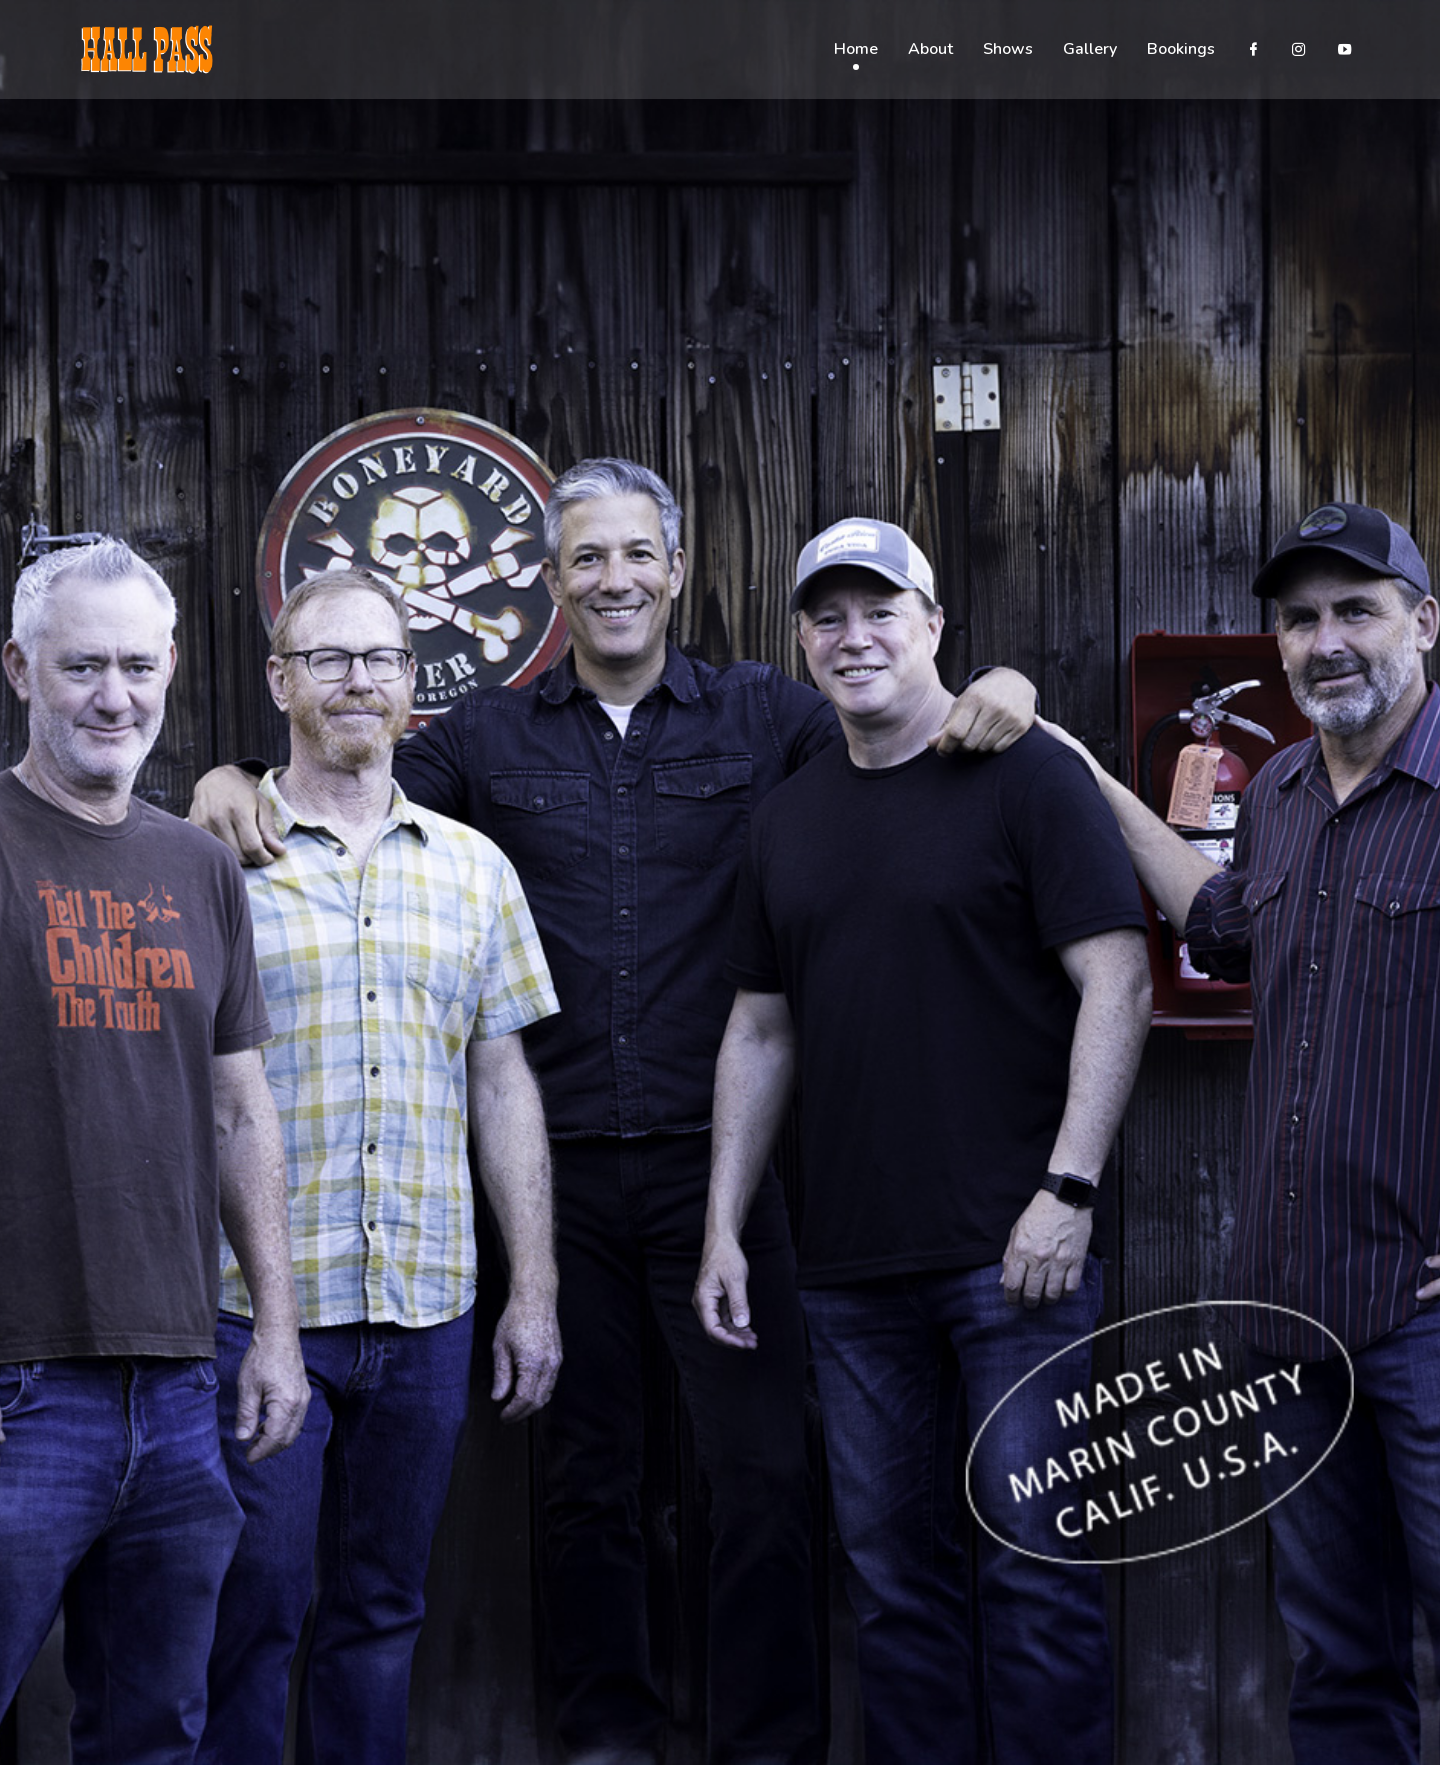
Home (856, 50)
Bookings (1181, 50)
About (930, 50)
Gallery (1090, 50)
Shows (1008, 50)
